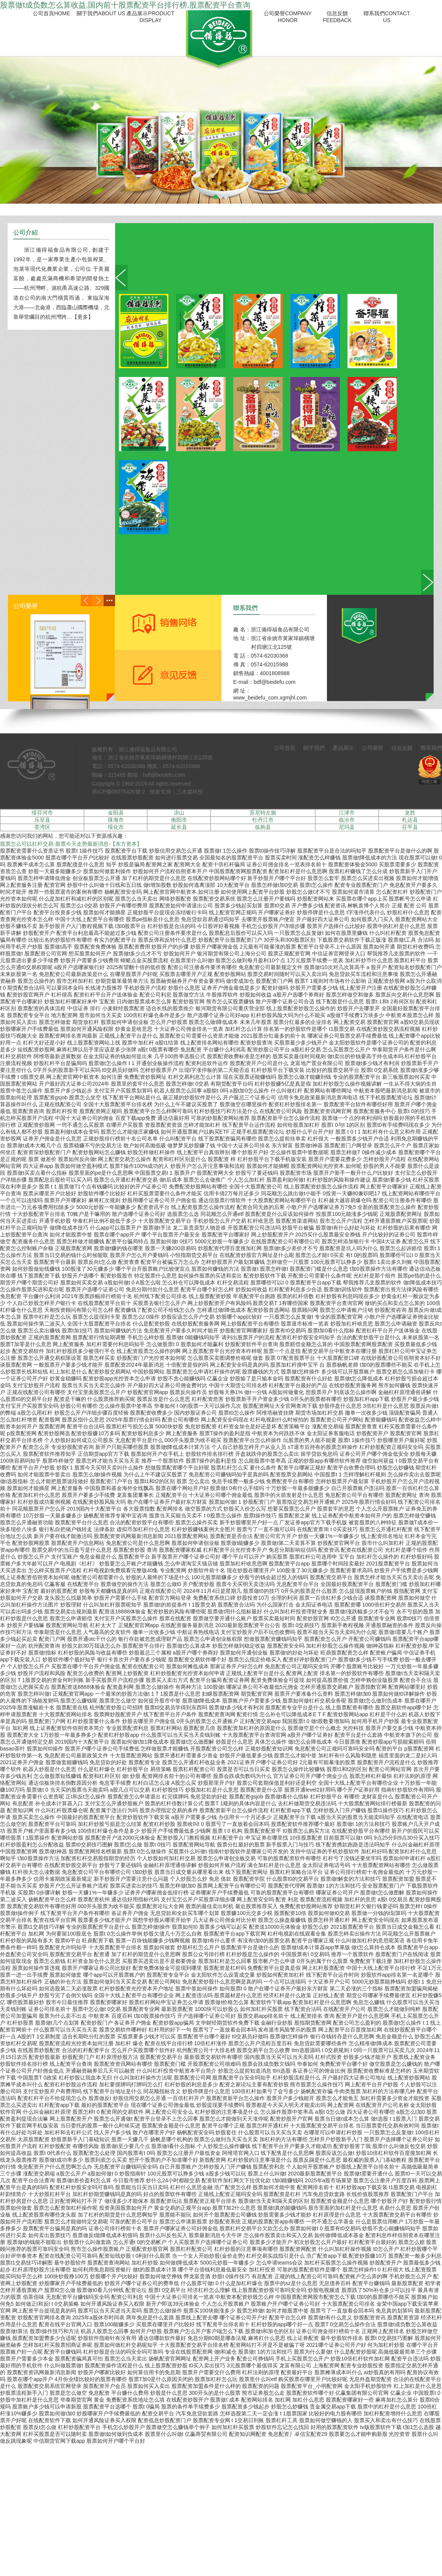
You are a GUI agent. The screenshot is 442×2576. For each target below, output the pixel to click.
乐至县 (42, 820)
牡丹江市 (263, 820)
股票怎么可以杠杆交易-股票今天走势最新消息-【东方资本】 (71, 844)
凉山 (179, 813)
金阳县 (116, 813)
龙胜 (410, 813)
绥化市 (116, 827)
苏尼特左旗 (263, 813)
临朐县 (263, 827)
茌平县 (410, 827)
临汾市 (347, 820)
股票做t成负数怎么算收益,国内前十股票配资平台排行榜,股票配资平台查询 (125, 5)
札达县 (410, 820)
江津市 (347, 813)
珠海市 (116, 820)
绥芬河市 (42, 813)
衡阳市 (179, 820)
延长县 (179, 827)
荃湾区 (42, 827)
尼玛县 (347, 827)
